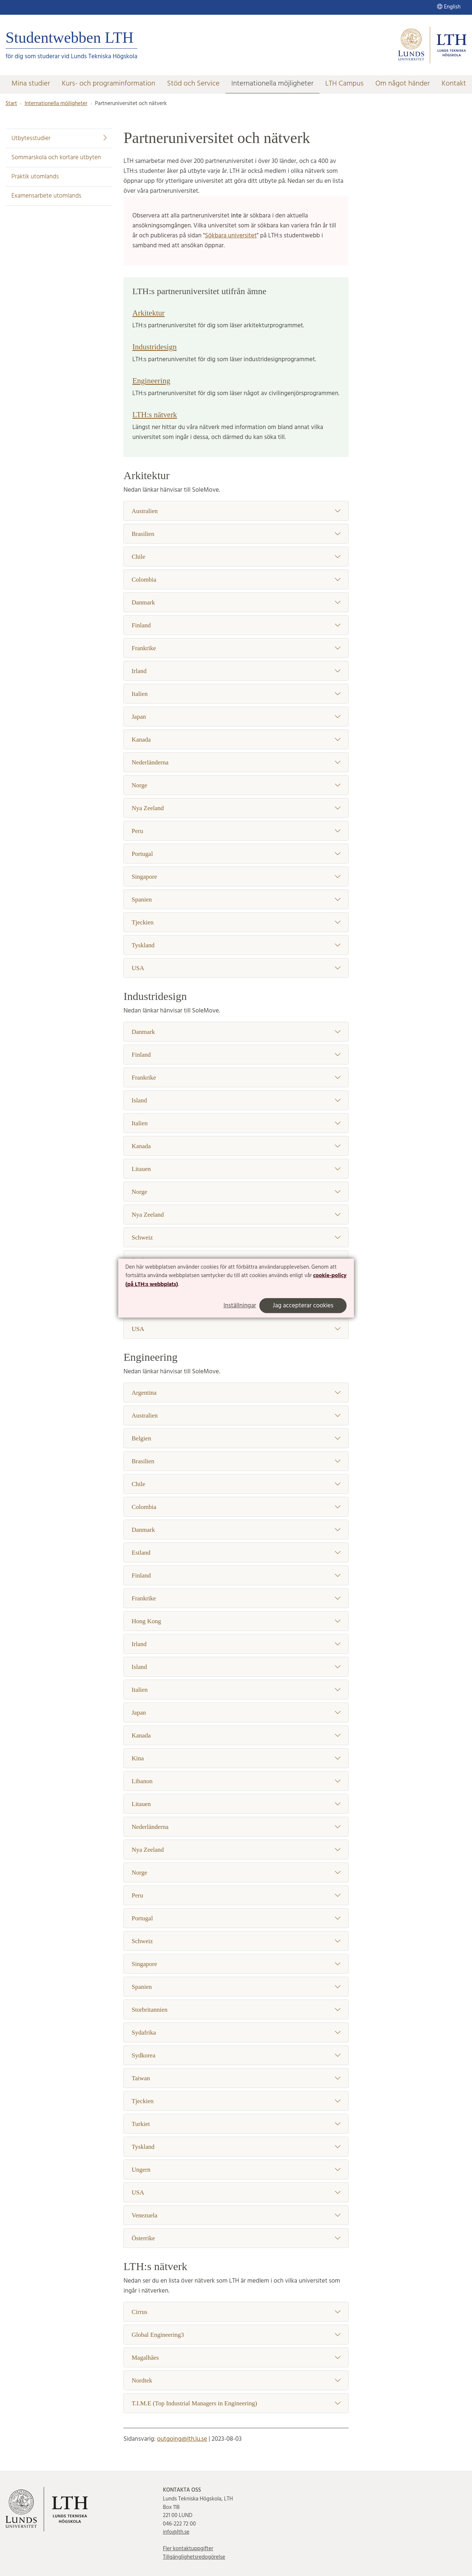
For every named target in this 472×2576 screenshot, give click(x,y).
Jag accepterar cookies (303, 1306)
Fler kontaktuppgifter (188, 2548)
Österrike (236, 2238)
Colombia (236, 580)
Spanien (236, 899)
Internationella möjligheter (272, 84)
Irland (236, 671)
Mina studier (30, 84)
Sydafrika (236, 2033)
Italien (236, 694)
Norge (236, 785)
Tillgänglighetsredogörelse (194, 2557)
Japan (236, 717)
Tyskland (236, 945)
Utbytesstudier (58, 138)
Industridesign (154, 346)
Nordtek (236, 2380)
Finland (236, 625)
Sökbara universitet (230, 236)
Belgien (236, 1438)
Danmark (236, 602)
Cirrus (236, 2312)
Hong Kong (236, 1621)
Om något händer (402, 84)
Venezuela (236, 2215)
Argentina (236, 1393)
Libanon (236, 1781)
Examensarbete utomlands (46, 196)
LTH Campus (344, 84)
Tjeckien (236, 922)
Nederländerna (236, 762)
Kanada (236, 740)
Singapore (236, 877)
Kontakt (454, 84)
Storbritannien (236, 2010)
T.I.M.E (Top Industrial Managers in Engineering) (236, 2403)
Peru (236, 831)
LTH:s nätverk (154, 414)
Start (11, 103)
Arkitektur (148, 313)
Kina (236, 1758)
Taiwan (236, 2078)
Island (236, 1100)
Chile (236, 557)
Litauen (236, 1169)
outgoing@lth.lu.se (182, 2439)
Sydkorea (236, 2055)
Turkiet (236, 2124)
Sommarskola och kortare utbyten (56, 158)
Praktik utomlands (35, 177)
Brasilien (236, 534)
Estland (236, 1553)
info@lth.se (176, 2532)
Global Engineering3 (236, 2335)
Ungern (236, 2170)
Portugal (236, 854)
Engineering (151, 380)
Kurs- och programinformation (108, 84)
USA (236, 968)
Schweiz (236, 1237)
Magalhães (236, 2358)
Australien (236, 511)
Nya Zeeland (236, 808)
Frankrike (236, 648)
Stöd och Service (193, 84)
